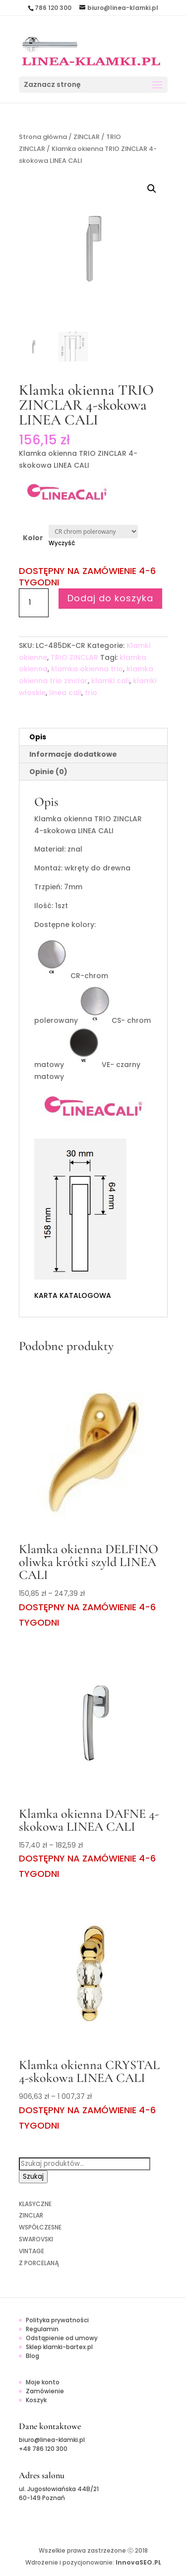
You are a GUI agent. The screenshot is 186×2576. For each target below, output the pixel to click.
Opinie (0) (48, 772)
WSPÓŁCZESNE (40, 2227)
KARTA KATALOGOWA (72, 1295)
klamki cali (110, 681)
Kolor (33, 538)
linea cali (65, 693)
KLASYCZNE (35, 2204)
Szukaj (33, 2176)
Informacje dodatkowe (73, 754)
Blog (32, 2356)
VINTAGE (31, 2251)
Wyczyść (62, 543)
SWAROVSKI (36, 2239)
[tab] (93, 737)
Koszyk (36, 2400)
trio (91, 693)
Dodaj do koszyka (110, 598)
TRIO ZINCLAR (74, 657)
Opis (37, 737)
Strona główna (43, 137)
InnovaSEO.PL (138, 2562)
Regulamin (42, 2329)
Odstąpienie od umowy (62, 2338)
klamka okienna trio (87, 669)
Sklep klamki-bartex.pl (59, 2347)
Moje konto (43, 2382)
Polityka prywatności (57, 2320)
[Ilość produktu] (34, 602)
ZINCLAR (86, 137)
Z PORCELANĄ (39, 2263)
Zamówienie (45, 2391)
